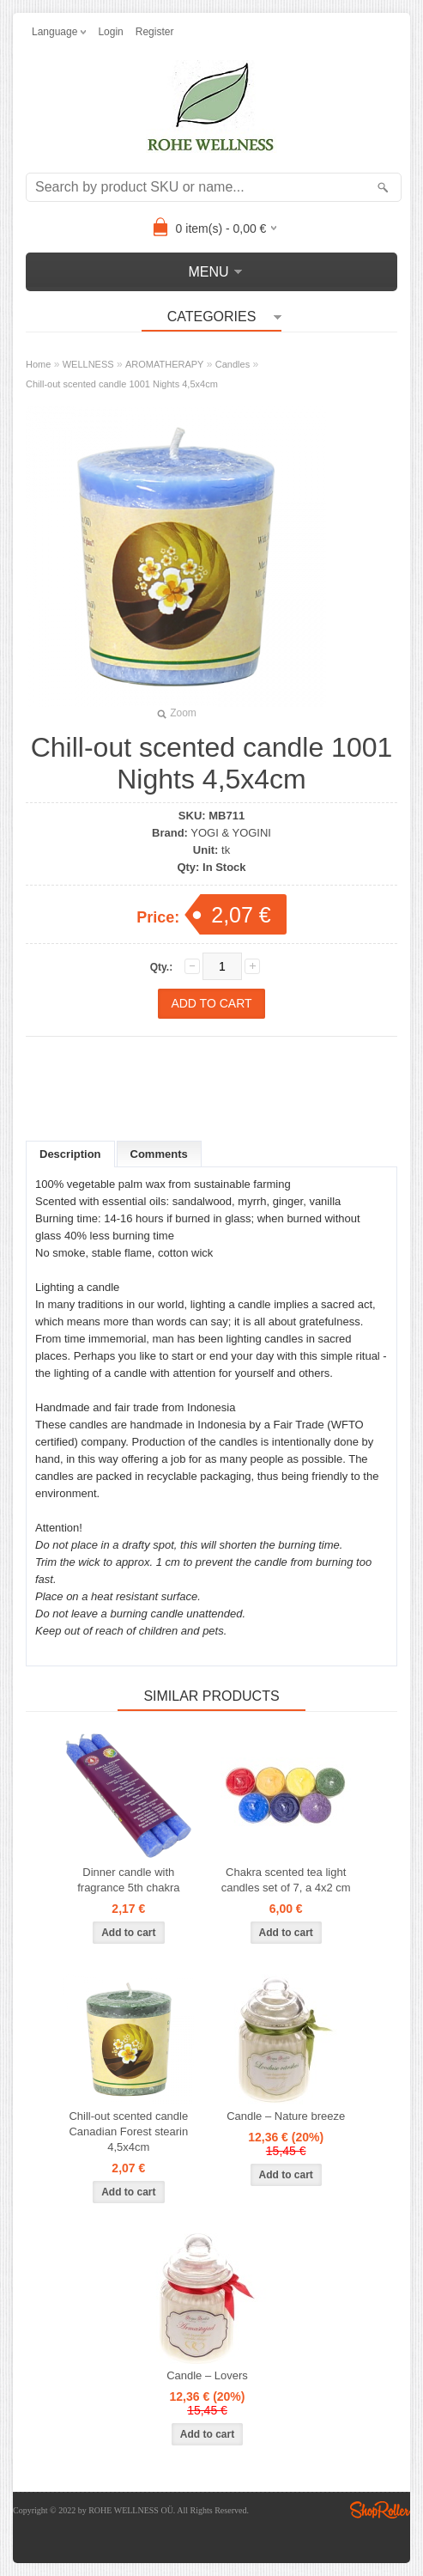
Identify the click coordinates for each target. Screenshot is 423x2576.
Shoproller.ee (380, 2509)
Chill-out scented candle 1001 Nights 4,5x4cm (122, 384)
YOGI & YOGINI (230, 832)
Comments (159, 1154)
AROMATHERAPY (164, 364)
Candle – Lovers (207, 2375)
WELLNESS (88, 364)
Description (70, 1154)
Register (155, 32)
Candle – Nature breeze (286, 2116)
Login (110, 32)
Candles (232, 364)
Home (38, 364)
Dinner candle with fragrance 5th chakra (128, 1880)
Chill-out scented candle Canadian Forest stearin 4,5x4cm (128, 2131)
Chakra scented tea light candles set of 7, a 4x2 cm (286, 1880)
